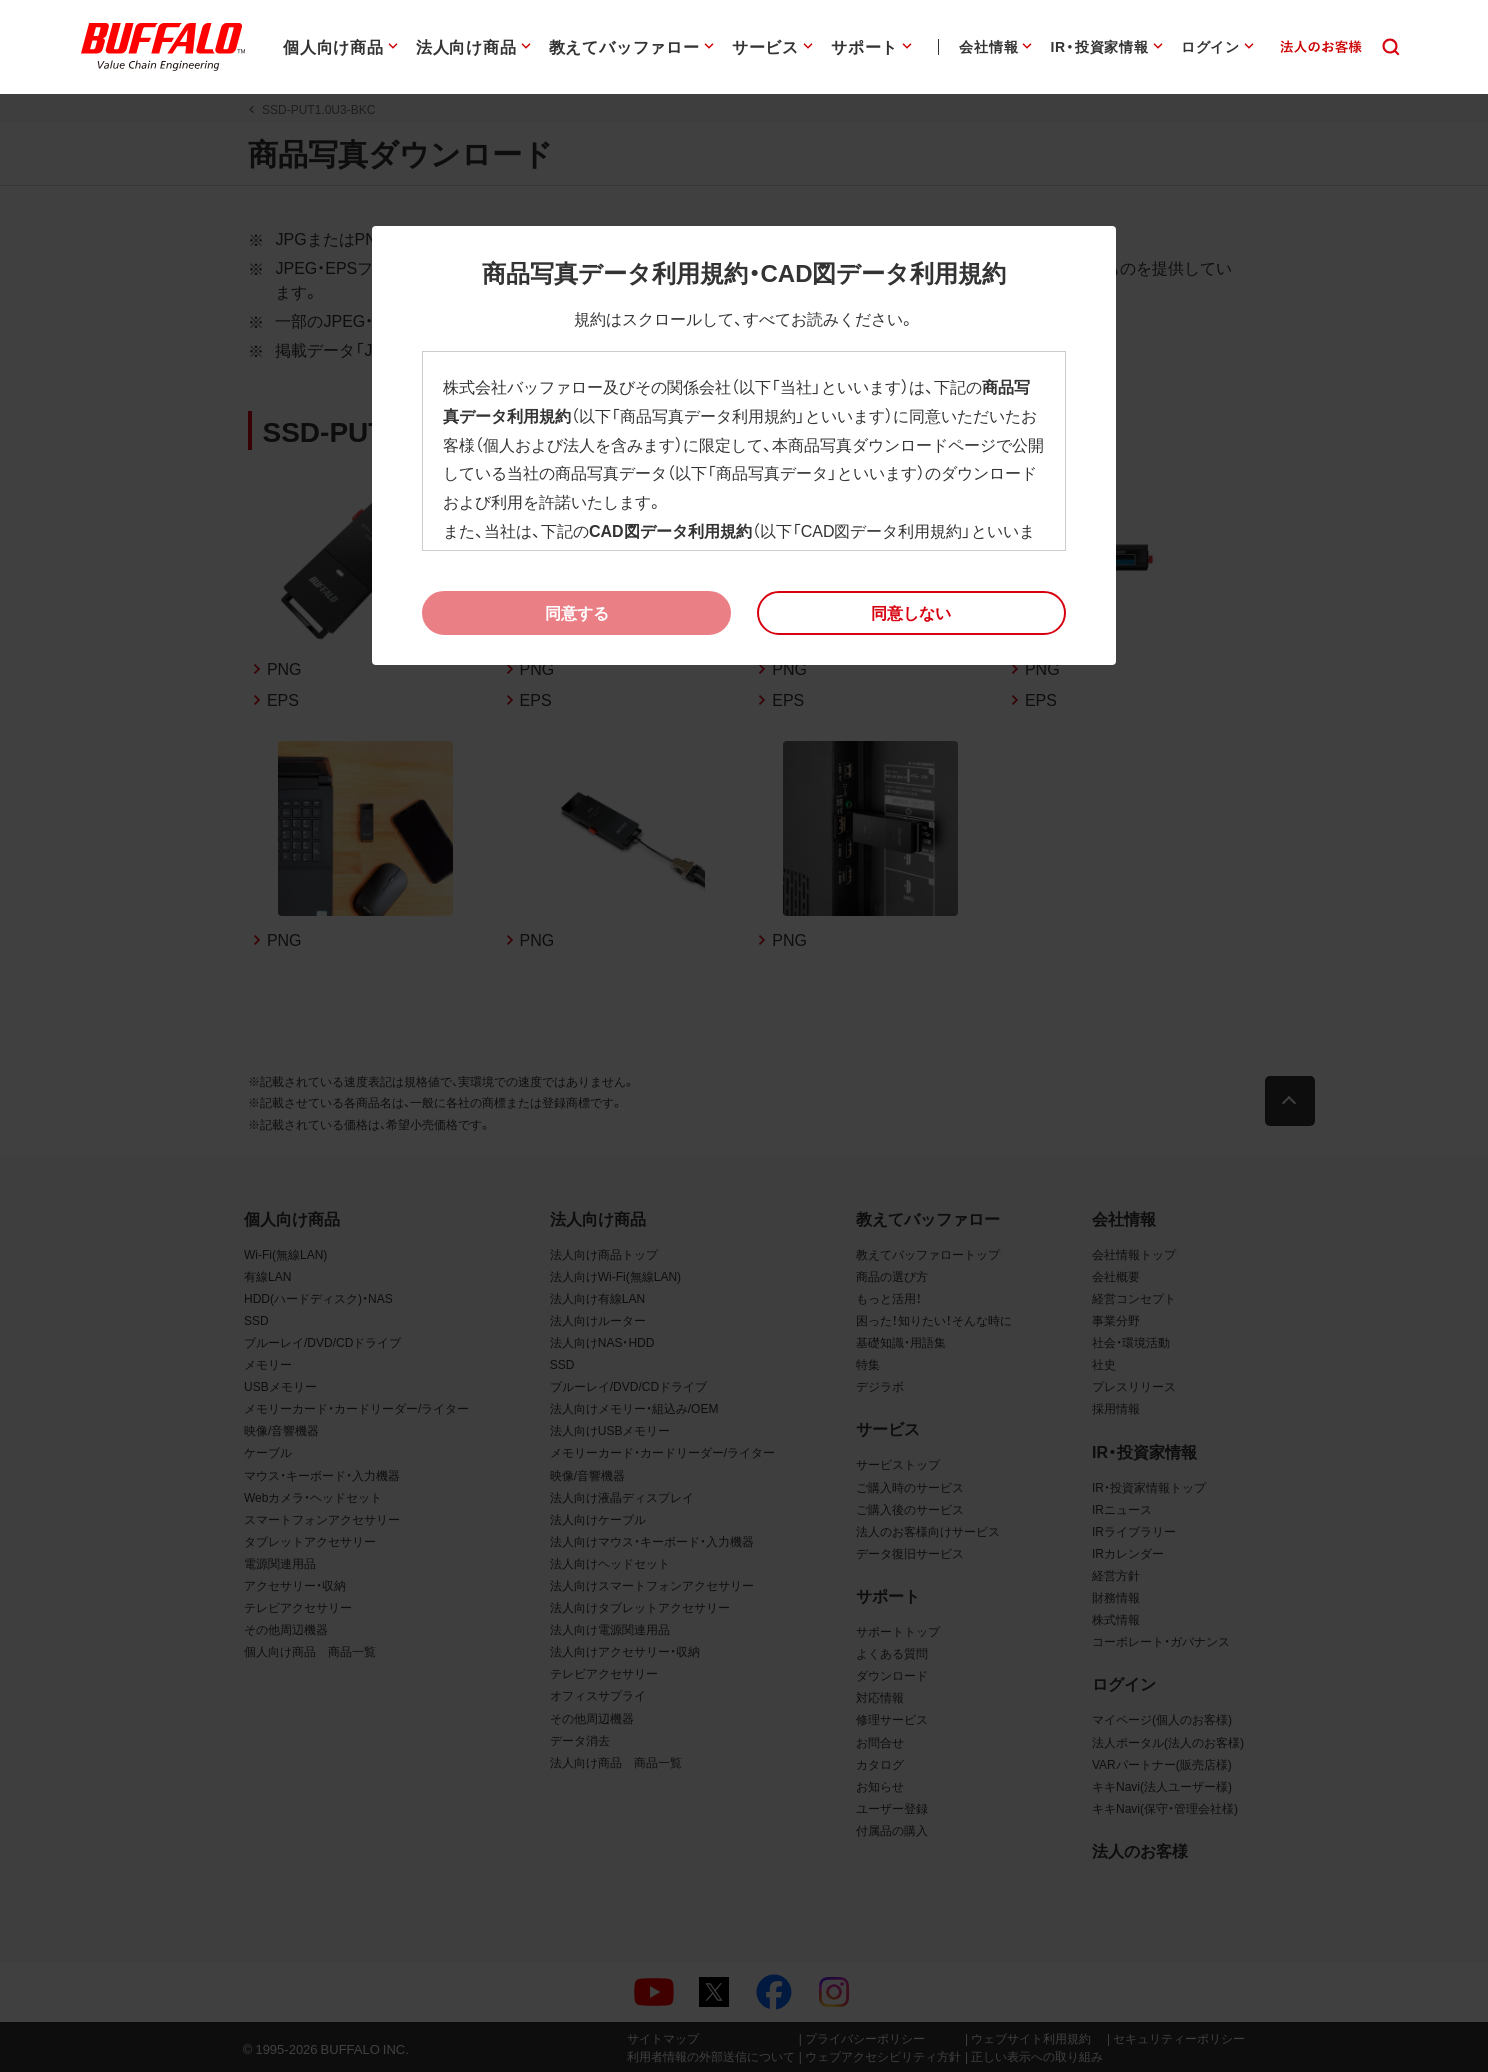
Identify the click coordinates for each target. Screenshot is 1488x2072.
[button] (911, 613)
